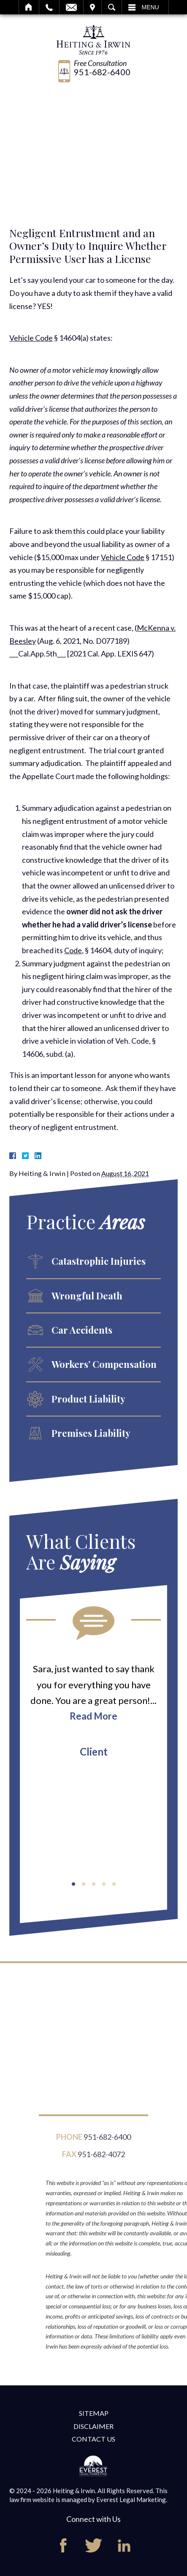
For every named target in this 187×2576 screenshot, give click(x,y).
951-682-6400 (102, 72)
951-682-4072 (101, 2159)
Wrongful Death (86, 1295)
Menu (150, 7)
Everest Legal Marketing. (131, 2499)
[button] (73, 1884)
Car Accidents (81, 1330)
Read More (93, 1716)
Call (49, 7)
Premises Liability (90, 1433)
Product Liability (88, 1398)
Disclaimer (93, 2426)
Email (71, 7)
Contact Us (93, 2439)
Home (29, 7)
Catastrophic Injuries (98, 1261)
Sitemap (93, 2413)
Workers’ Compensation (104, 1364)
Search (112, 7)
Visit (92, 7)
